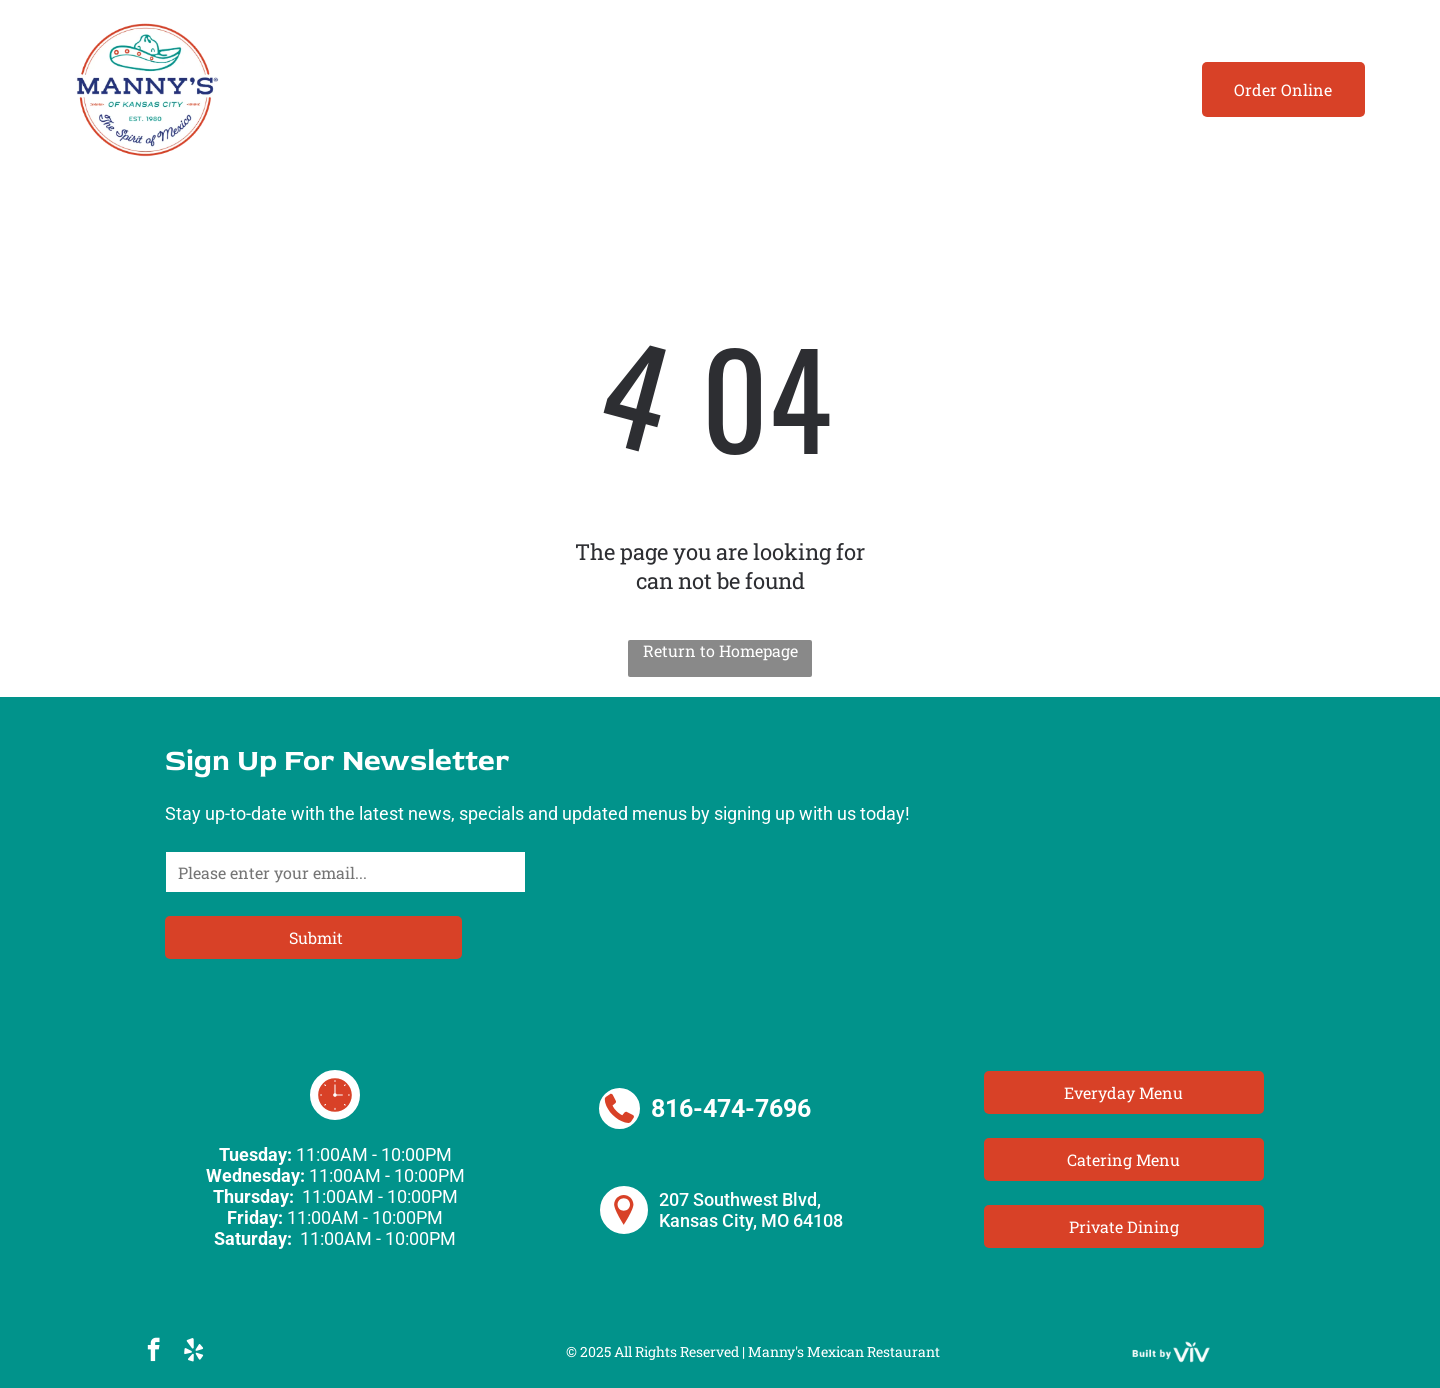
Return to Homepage (720, 650)
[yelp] (193, 1352)
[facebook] (153, 1352)
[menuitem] (301, 89)
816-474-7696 (731, 1108)
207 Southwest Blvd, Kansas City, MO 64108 (751, 1210)
